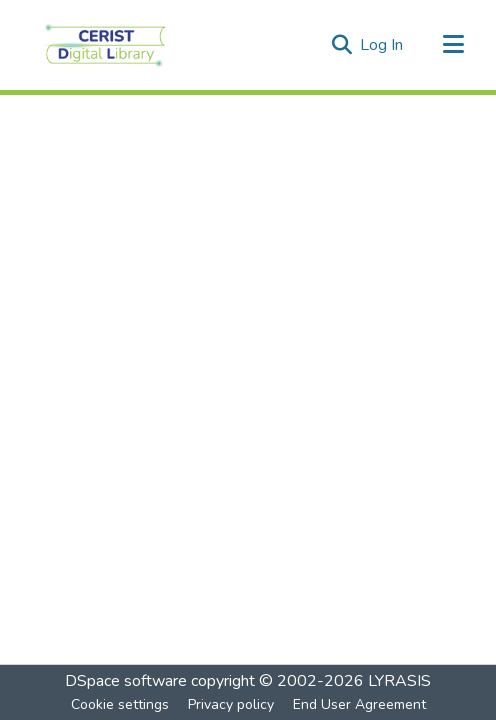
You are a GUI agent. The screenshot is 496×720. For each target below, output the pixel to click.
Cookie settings (120, 704)
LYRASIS (399, 681)
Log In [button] (382, 45)
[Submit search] (341, 45)
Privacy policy (231, 704)
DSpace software (126, 681)
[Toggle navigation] (453, 45)
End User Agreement (359, 704)
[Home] (105, 45)
